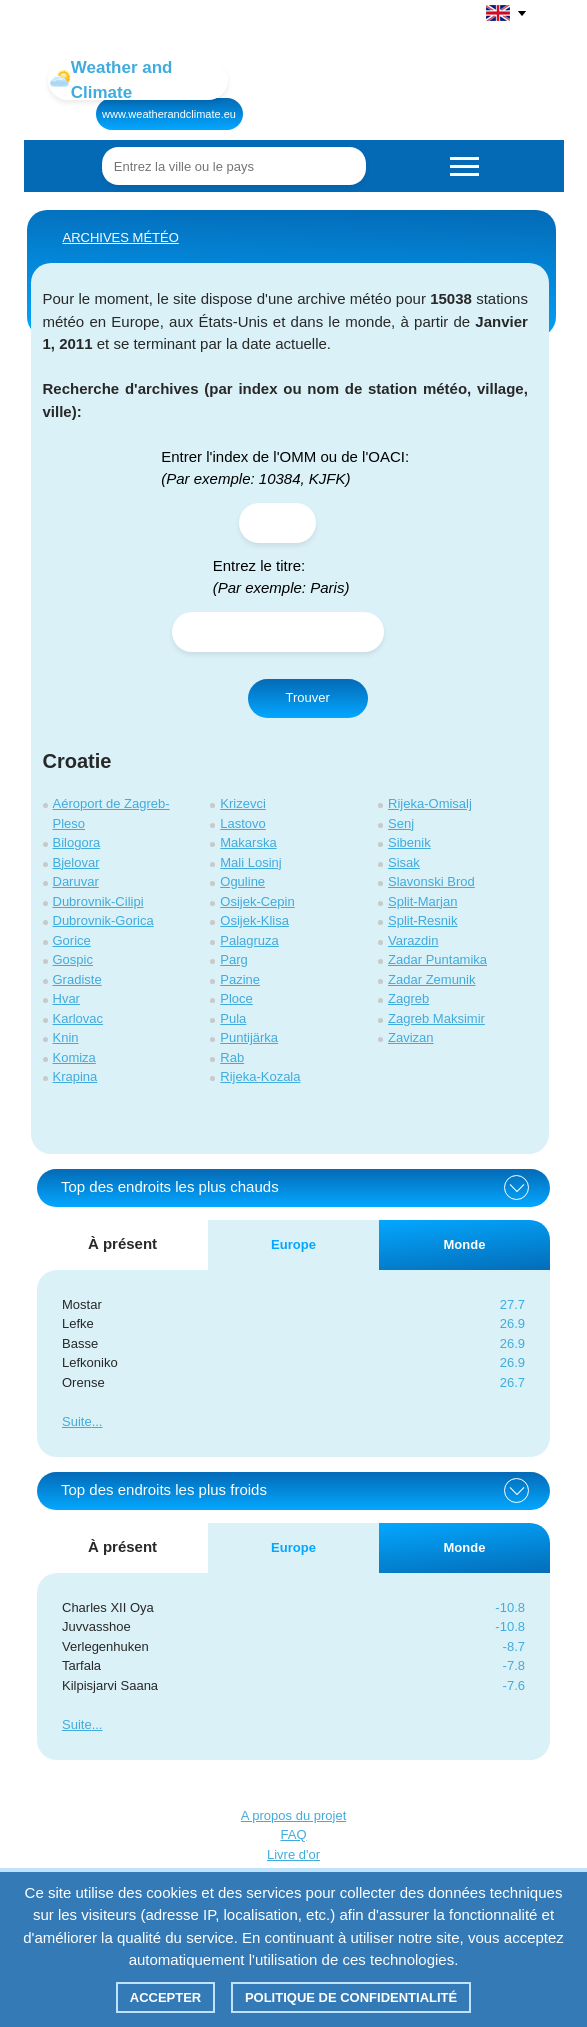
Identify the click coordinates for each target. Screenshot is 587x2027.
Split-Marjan (422, 901)
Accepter (166, 1997)
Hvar (66, 998)
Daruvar (76, 881)
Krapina (75, 1076)
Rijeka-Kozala (260, 1076)
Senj (401, 823)
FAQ (293, 1834)
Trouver (308, 697)
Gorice (72, 940)
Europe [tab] (293, 1244)
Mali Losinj (250, 862)
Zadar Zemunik (431, 979)
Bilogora (77, 842)
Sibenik (409, 842)
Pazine (240, 979)
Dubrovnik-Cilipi (98, 901)
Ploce (236, 998)
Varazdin (413, 940)
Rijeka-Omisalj (430, 803)
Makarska (248, 842)
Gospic (73, 959)
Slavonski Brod (431, 881)
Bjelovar (76, 862)
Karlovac (78, 1018)
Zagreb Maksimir (436, 1018)
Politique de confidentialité (351, 1997)
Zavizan (411, 1037)
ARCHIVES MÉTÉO (121, 237)
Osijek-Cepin (257, 901)
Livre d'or (293, 1854)
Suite (77, 1421)
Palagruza (249, 940)
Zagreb (408, 998)
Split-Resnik (422, 920)
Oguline (242, 881)
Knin (66, 1037)
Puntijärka (249, 1037)
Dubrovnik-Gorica (103, 920)
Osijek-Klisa (254, 920)
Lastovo (243, 823)
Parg (233, 959)
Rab (232, 1057)
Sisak (404, 862)
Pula (233, 1018)
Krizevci (243, 803)
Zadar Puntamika (437, 959)
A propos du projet (294, 1815)
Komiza (74, 1057)
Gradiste (77, 979)
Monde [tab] (465, 1244)
